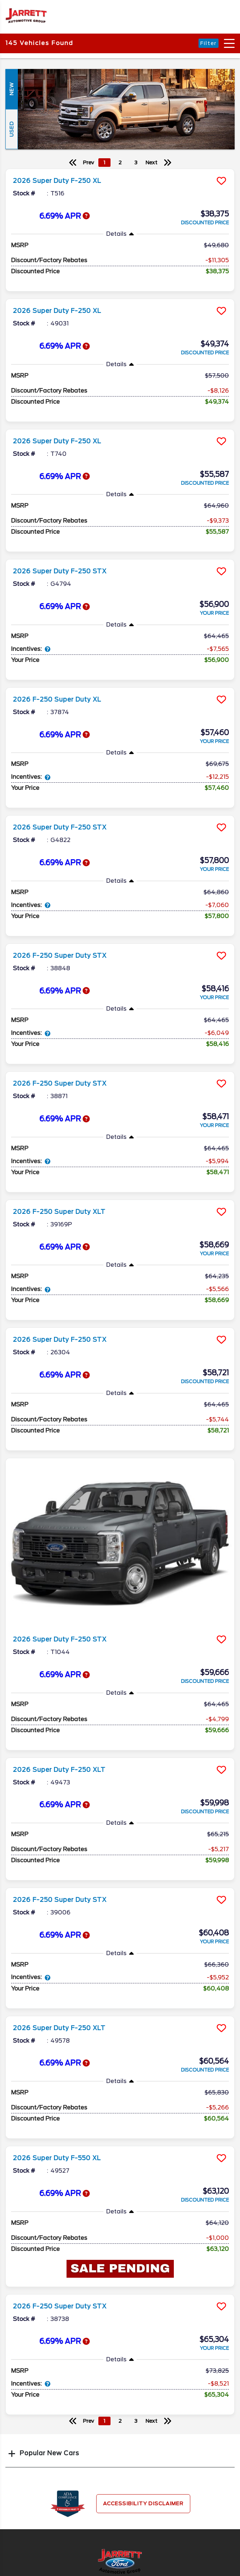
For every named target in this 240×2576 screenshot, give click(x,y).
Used (11, 129)
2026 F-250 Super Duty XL (57, 699)
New (11, 89)
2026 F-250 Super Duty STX (60, 955)
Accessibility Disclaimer (143, 2503)
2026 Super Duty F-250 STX (60, 571)
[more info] (120, 170)
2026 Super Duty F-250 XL (57, 180)
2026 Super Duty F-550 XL (57, 2158)
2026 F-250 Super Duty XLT (59, 1211)
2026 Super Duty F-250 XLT (59, 1769)
